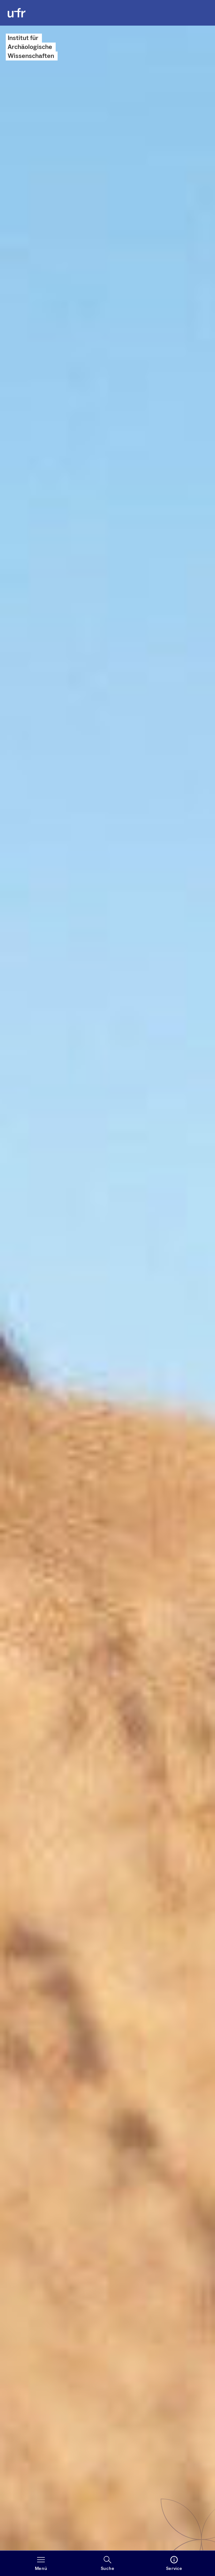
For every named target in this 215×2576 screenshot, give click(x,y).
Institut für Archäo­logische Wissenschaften (31, 47)
